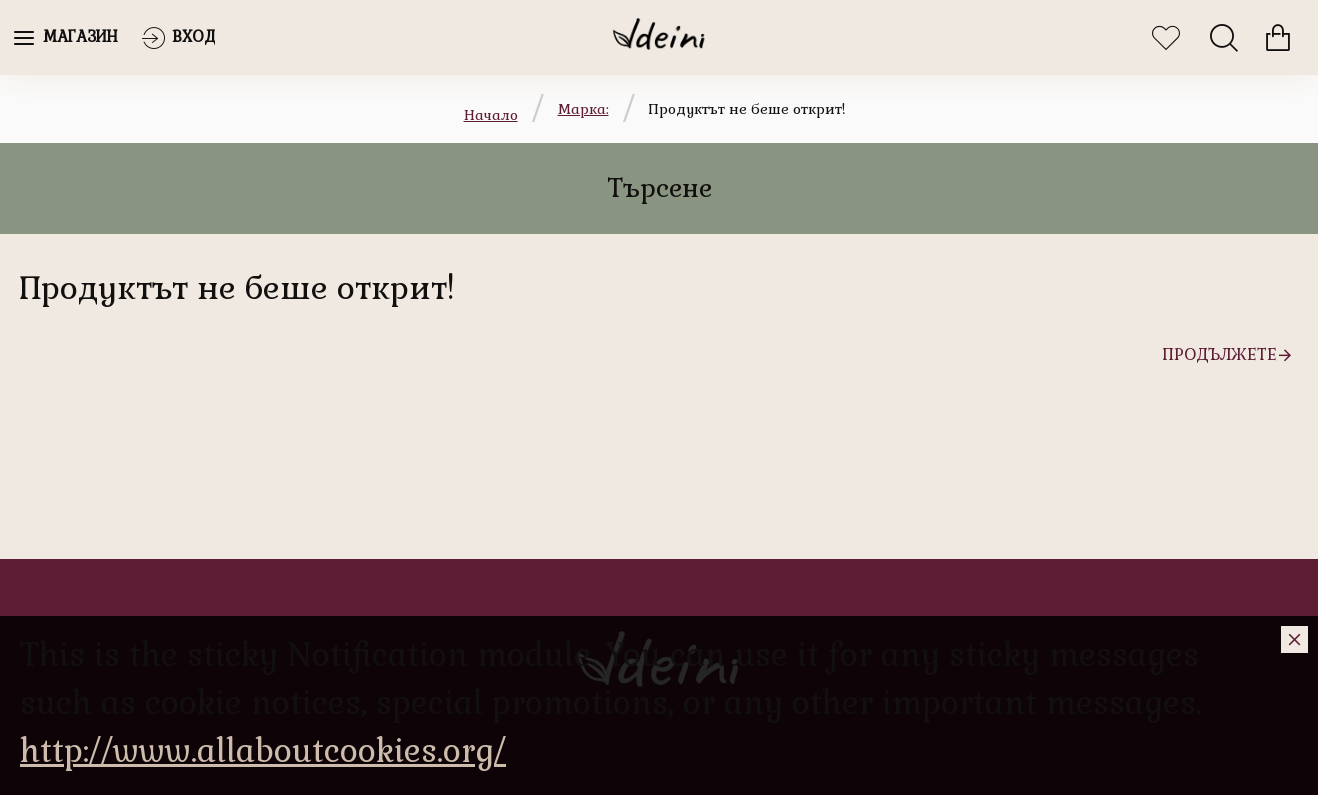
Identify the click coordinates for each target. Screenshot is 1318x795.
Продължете (1220, 354)
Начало (491, 115)
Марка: (583, 109)
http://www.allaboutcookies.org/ (263, 750)
